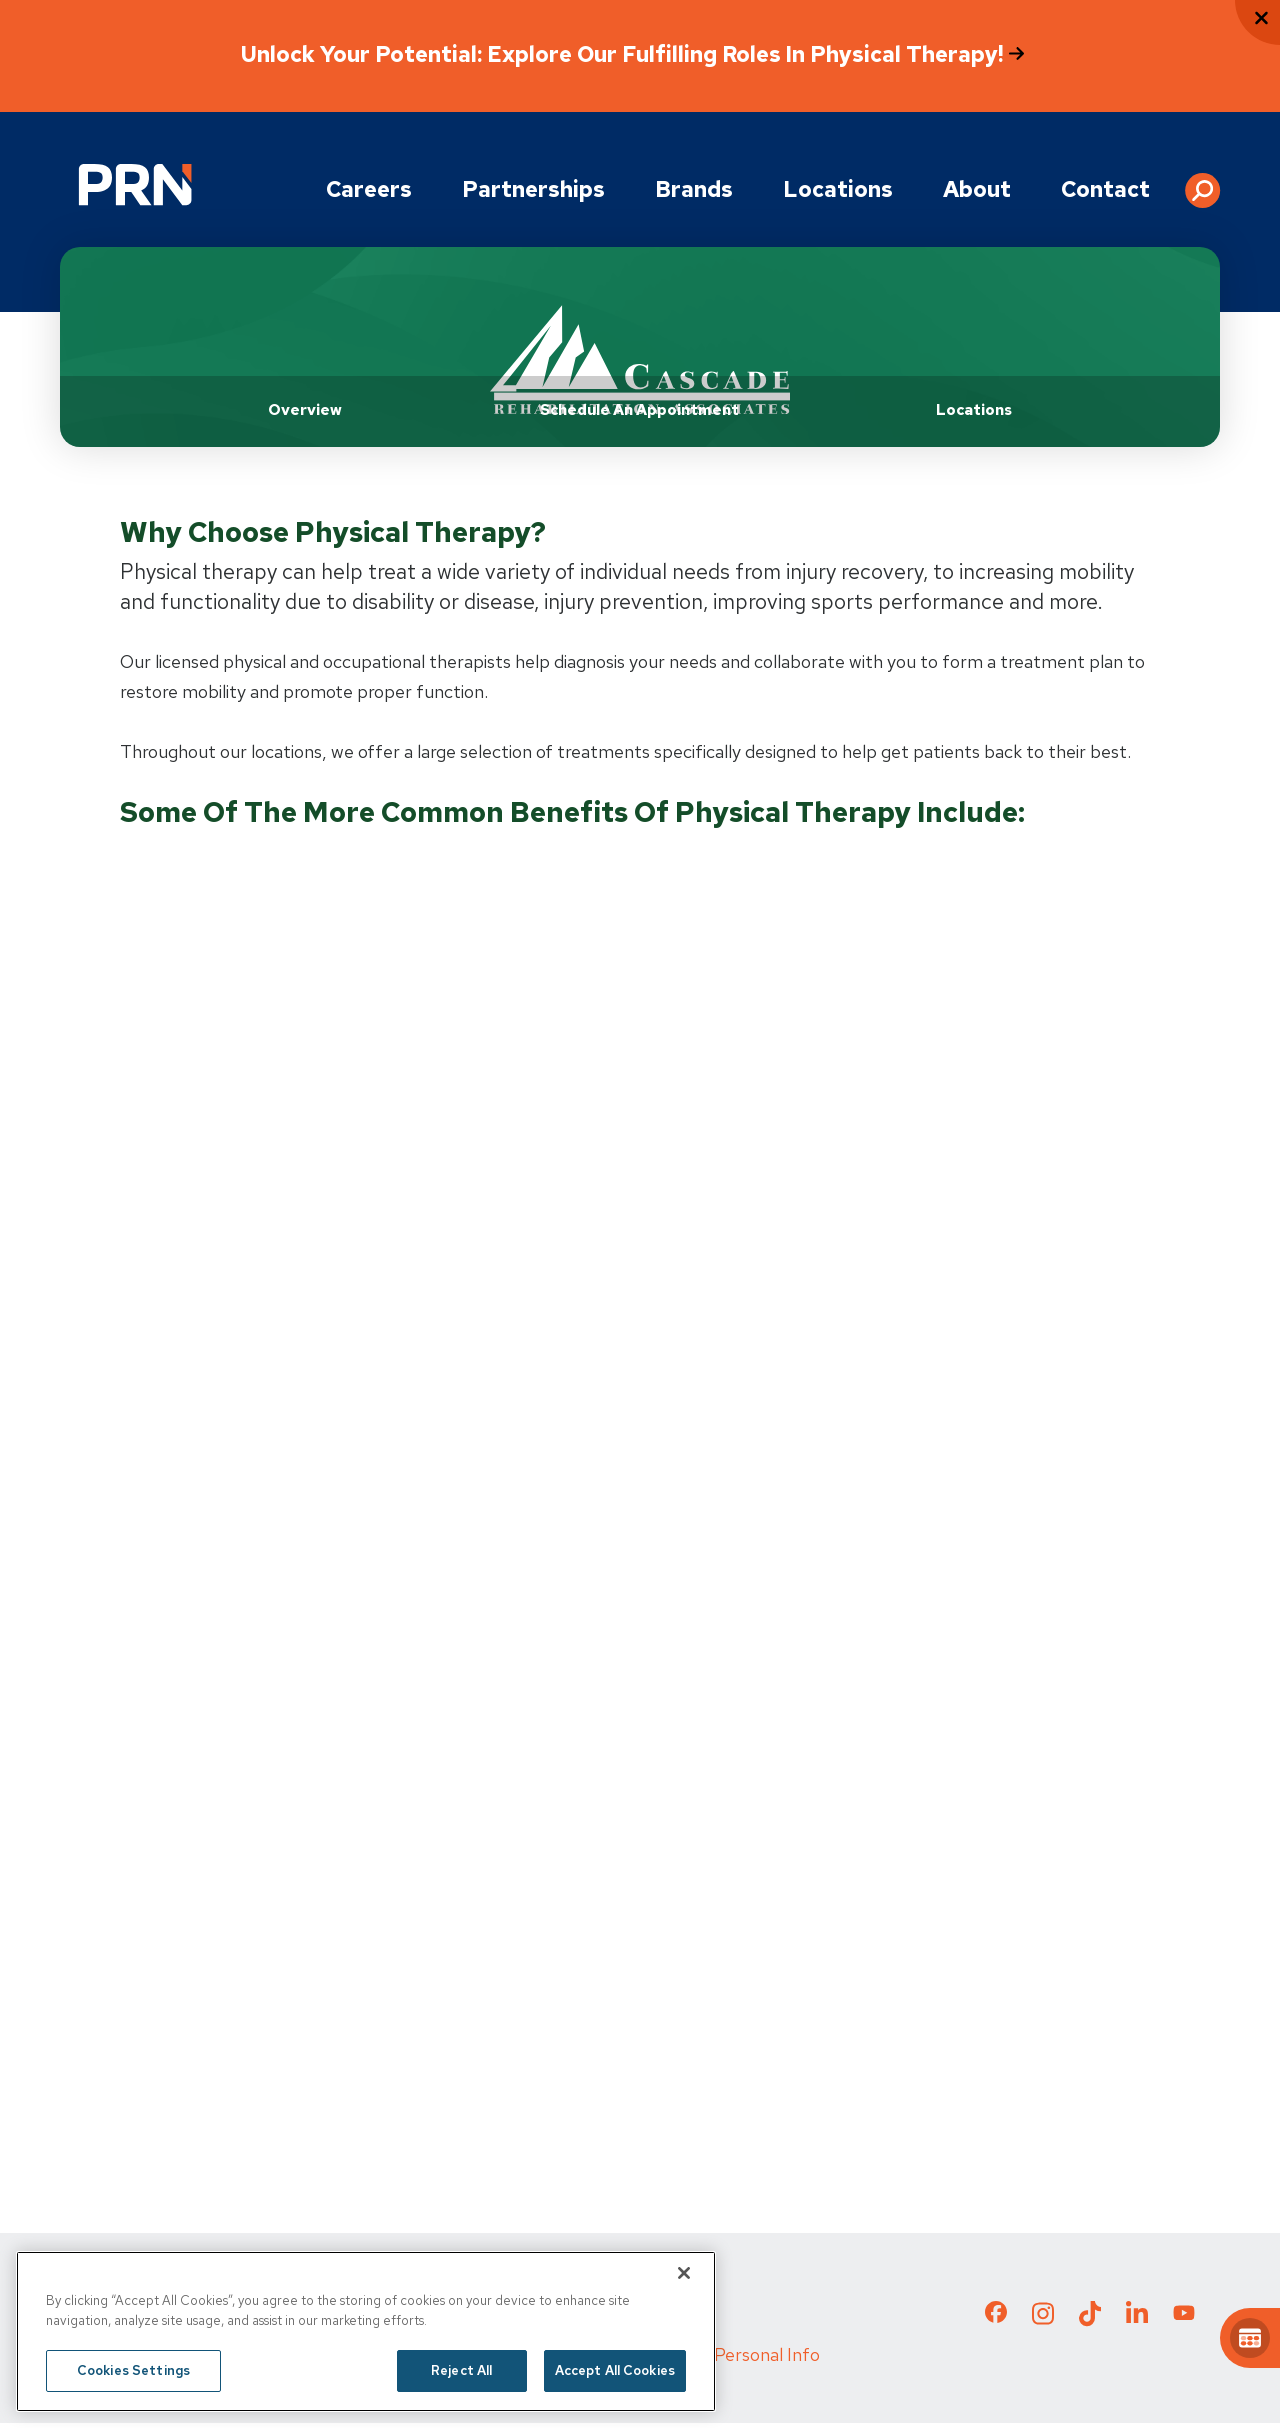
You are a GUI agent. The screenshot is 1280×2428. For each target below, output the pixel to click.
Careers (369, 189)
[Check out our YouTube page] (1184, 2320)
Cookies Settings (133, 2370)
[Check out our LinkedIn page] (1137, 2324)
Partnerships (533, 189)
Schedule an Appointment (639, 410)
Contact (1105, 189)
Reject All (461, 2370)
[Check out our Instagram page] (1043, 2324)
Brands (694, 189)
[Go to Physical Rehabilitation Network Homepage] (135, 184)
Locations (838, 189)
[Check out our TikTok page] (1090, 2324)
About (977, 189)
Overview (305, 410)
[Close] (684, 2273)
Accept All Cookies (615, 2370)
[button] (1202, 183)
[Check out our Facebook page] (996, 2321)
